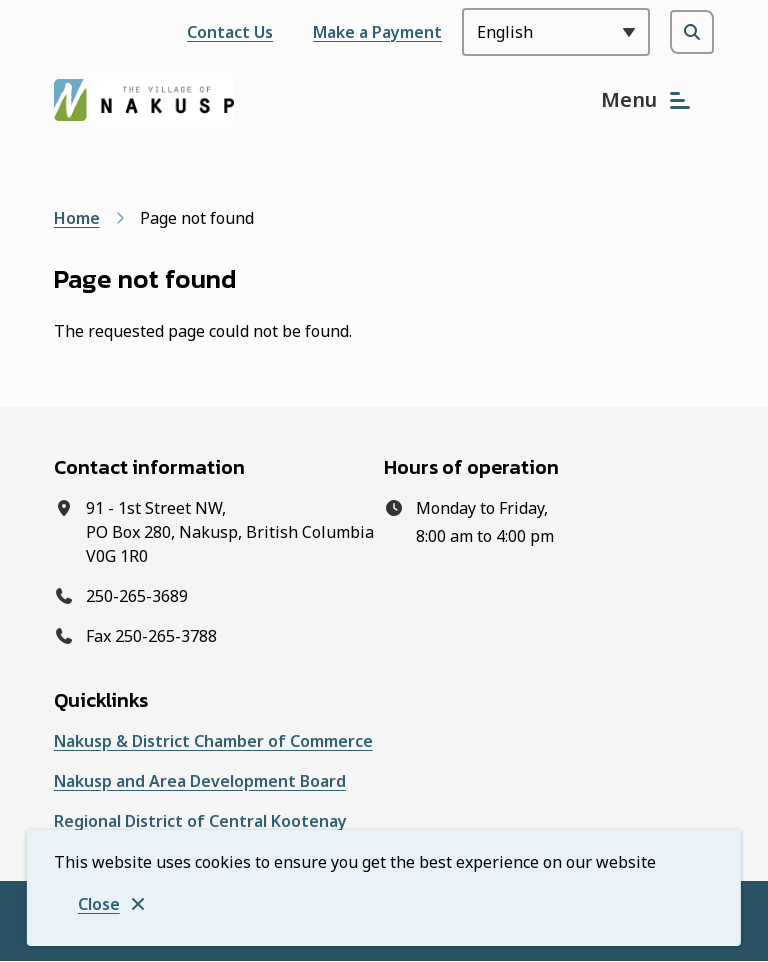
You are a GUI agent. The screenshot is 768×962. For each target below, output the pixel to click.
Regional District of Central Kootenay (200, 821)
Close (99, 904)
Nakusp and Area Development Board (200, 781)
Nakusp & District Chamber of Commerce (213, 741)
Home (77, 218)
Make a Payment (377, 32)
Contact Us (230, 32)
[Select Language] (556, 32)
